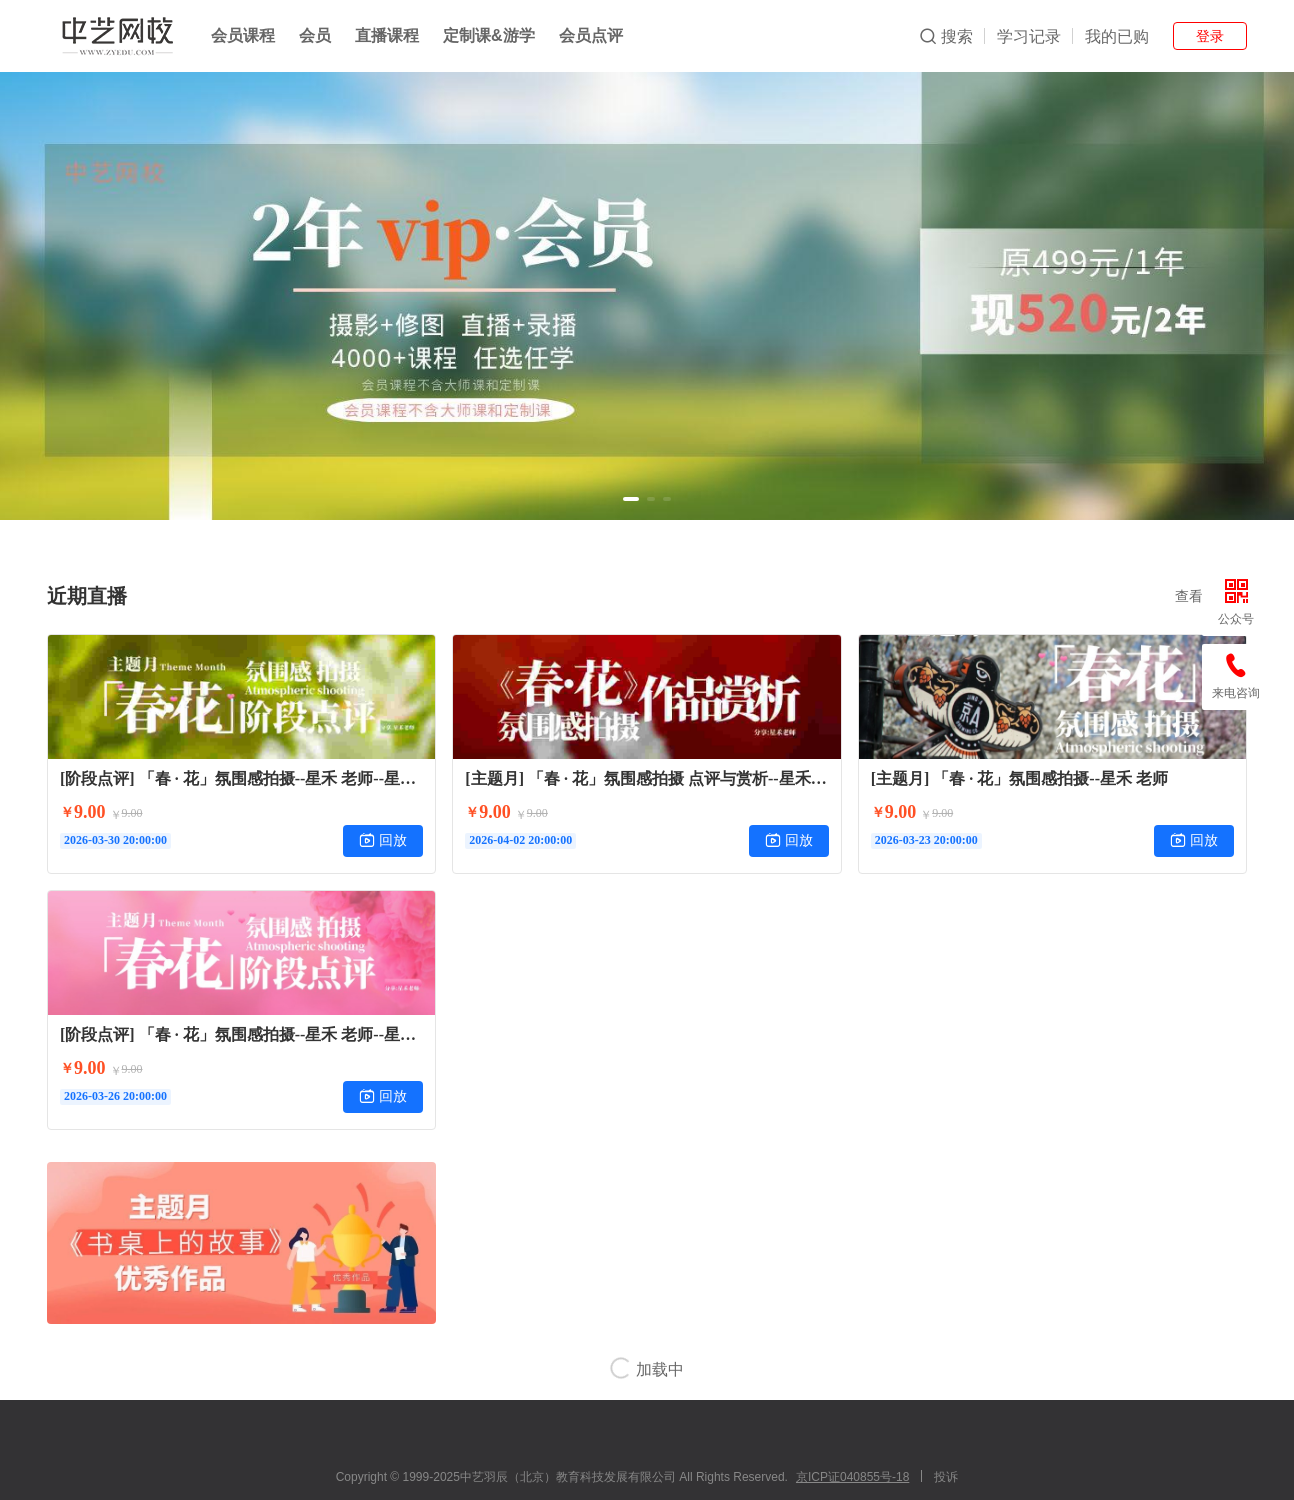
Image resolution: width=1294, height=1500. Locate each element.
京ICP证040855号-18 (852, 1477)
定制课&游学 (489, 35)
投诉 (946, 1477)
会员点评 (591, 35)
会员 (315, 35)
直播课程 (387, 35)
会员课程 (243, 35)
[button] (631, 499)
